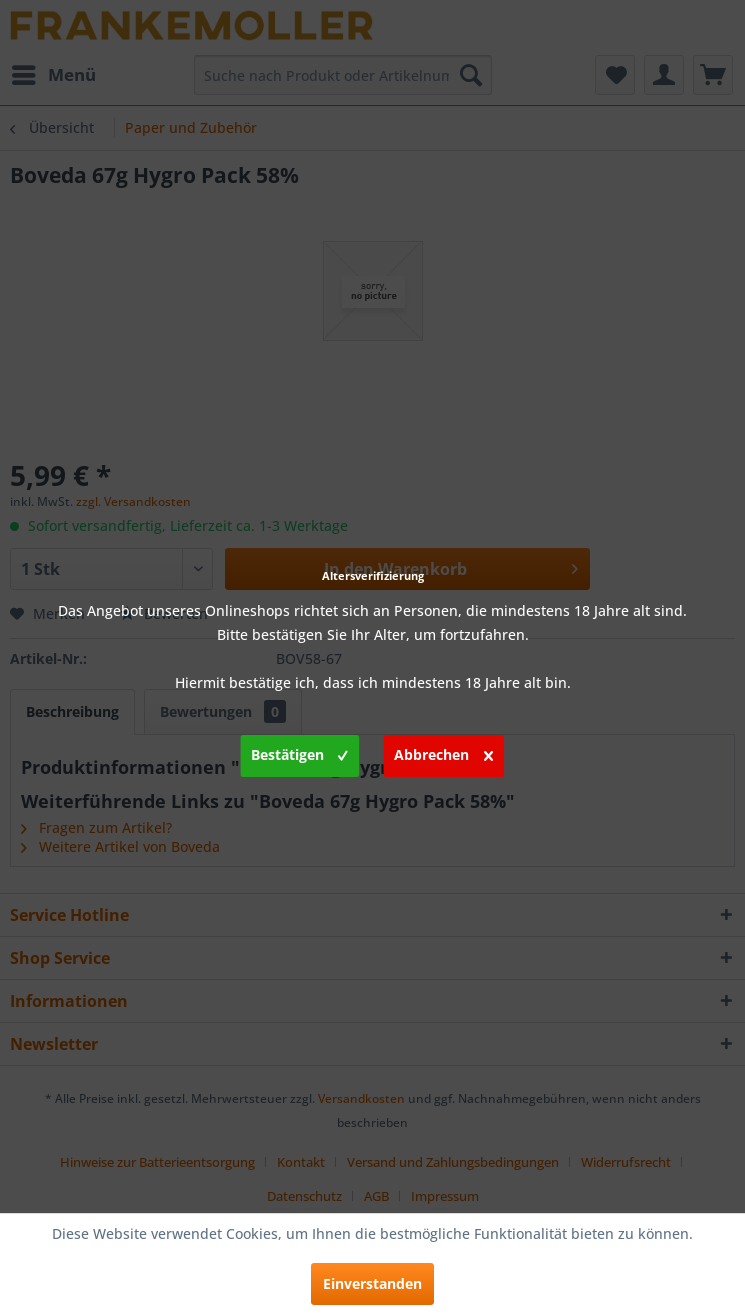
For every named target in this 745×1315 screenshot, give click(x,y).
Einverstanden (372, 1283)
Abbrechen (443, 752)
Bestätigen (299, 752)
